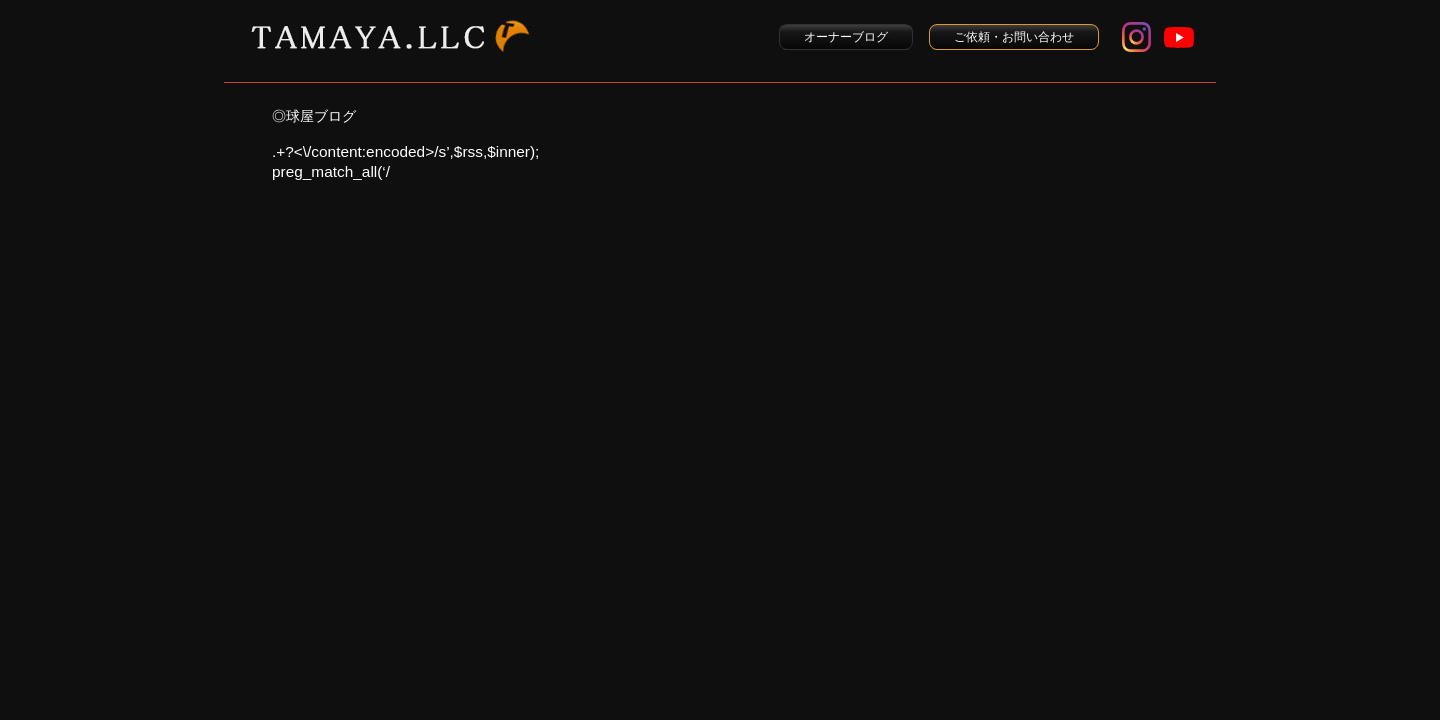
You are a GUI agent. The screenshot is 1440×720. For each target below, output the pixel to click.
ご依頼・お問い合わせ (1014, 37)
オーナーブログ (846, 37)
